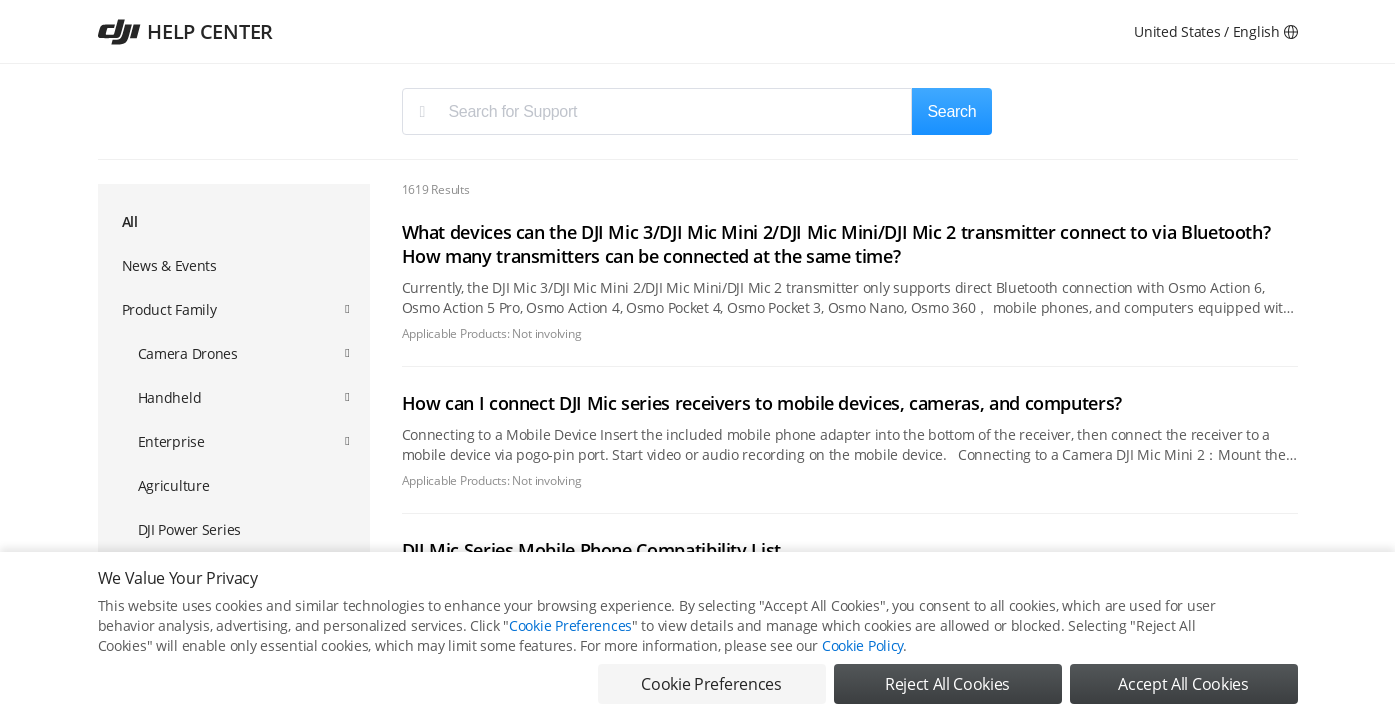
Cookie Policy (862, 645)
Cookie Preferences (570, 625)
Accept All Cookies (1183, 684)
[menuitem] (234, 223)
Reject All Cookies (947, 684)
